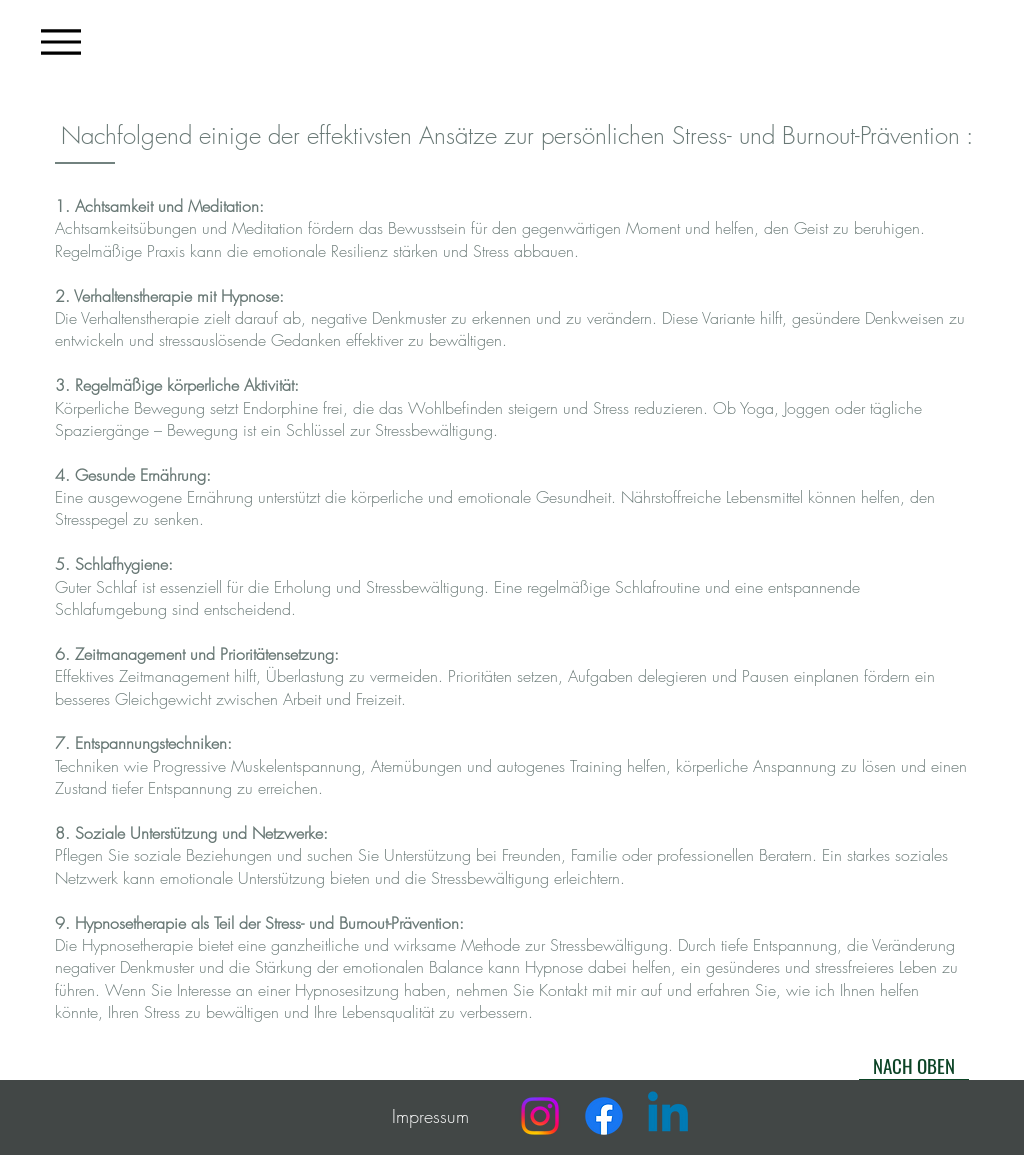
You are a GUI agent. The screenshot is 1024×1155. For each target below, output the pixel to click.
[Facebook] (604, 1116)
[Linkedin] (668, 1116)
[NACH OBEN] (914, 1065)
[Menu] (61, 41)
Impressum (430, 1116)
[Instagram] (540, 1116)
